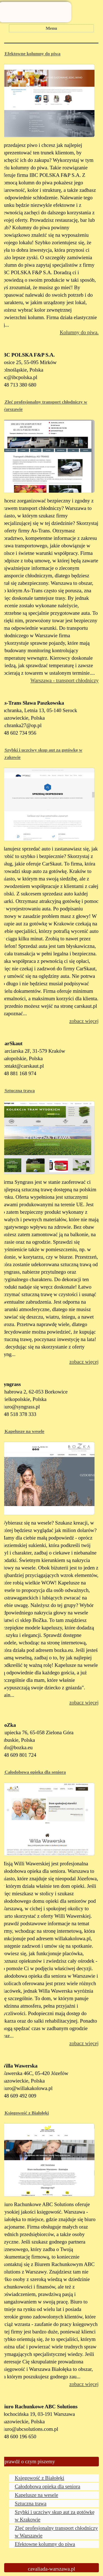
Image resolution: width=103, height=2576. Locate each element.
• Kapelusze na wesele (23, 1431)
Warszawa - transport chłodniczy (64, 680)
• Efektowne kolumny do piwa (31, 53)
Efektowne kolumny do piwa (45, 2544)
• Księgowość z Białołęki (25, 2112)
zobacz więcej (84, 1021)
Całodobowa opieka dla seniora (47, 2486)
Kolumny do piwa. (79, 332)
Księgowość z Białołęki (39, 2478)
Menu (51, 28)
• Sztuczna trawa (18, 1090)
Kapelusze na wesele (36, 2495)
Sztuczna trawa (30, 2503)
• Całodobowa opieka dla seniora (34, 1772)
